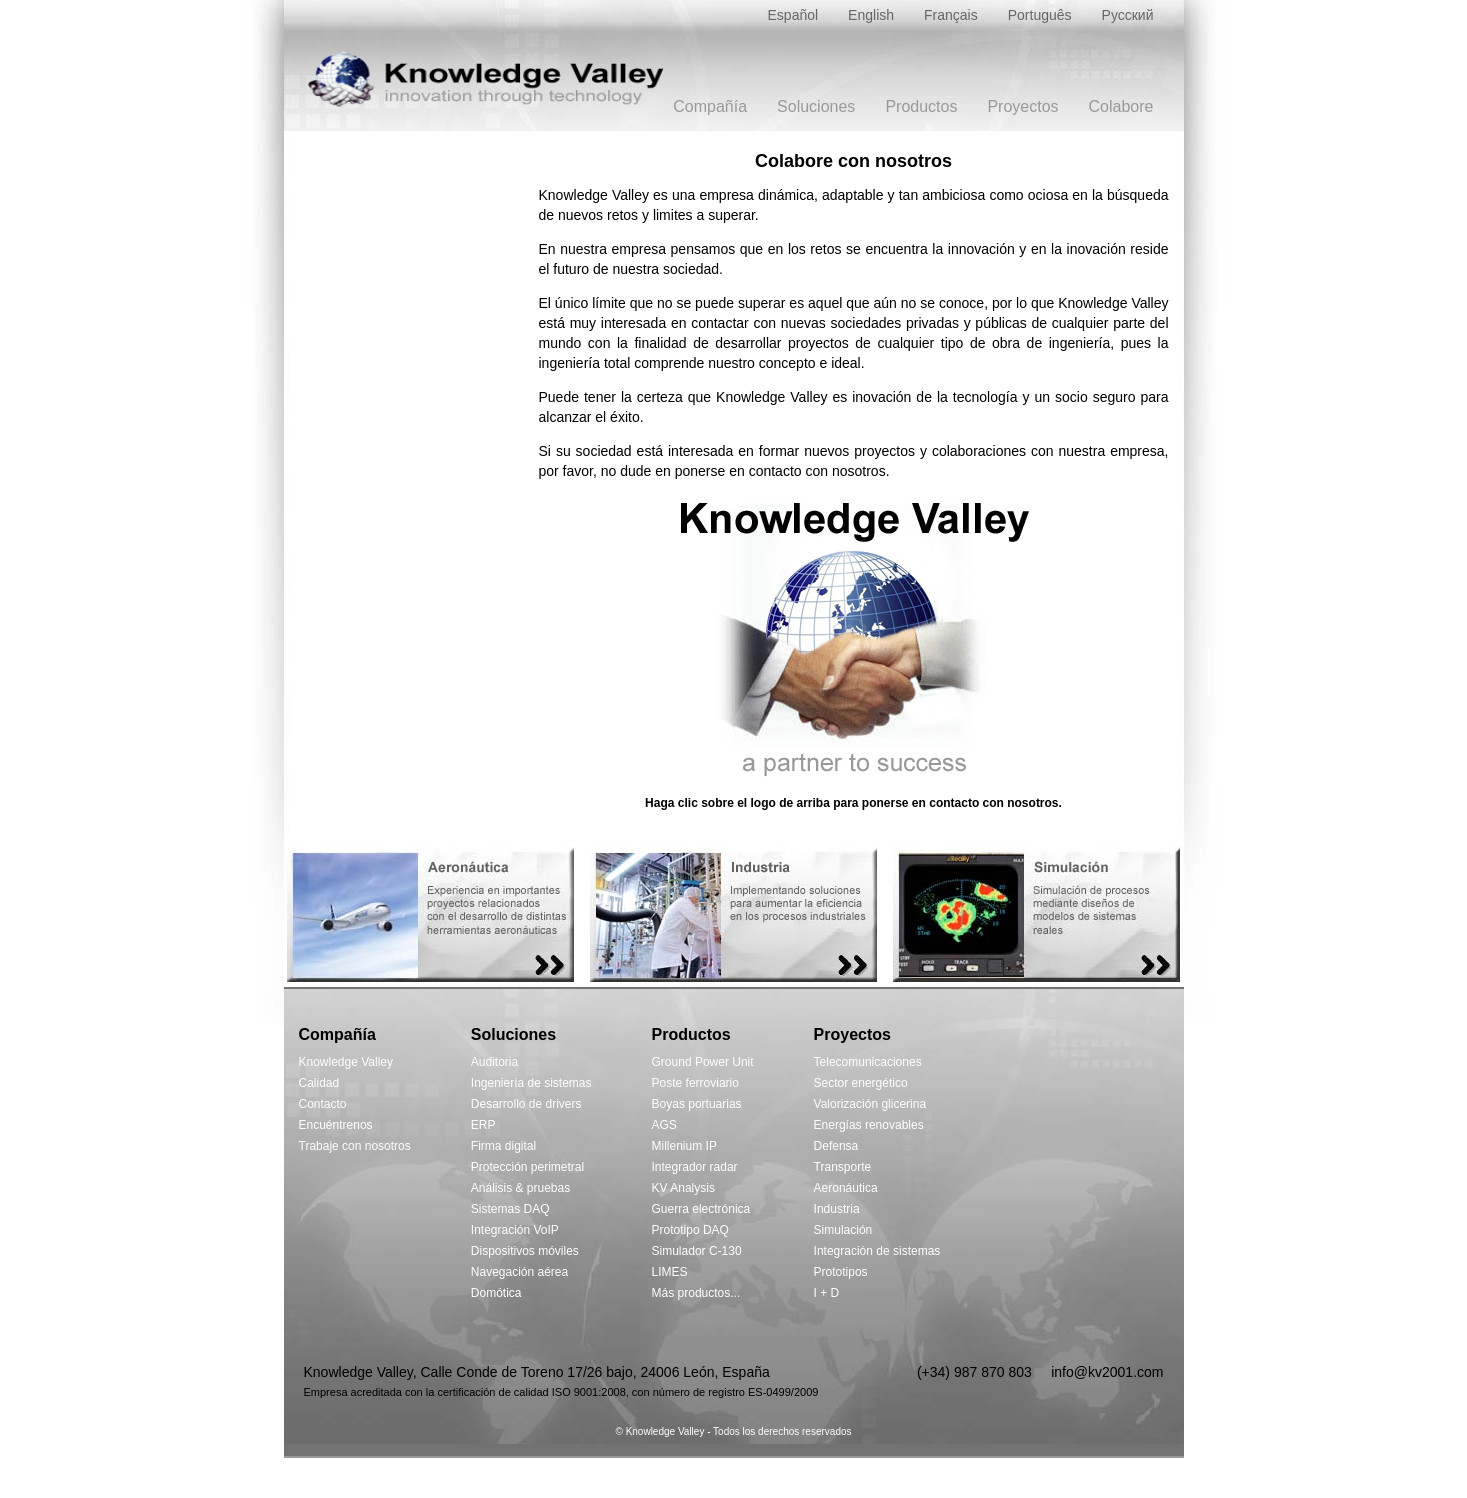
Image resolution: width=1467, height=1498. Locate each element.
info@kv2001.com (1107, 1372)
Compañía (710, 106)
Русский (1128, 15)
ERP (483, 1125)
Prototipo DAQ (690, 1230)
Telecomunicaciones (868, 1062)
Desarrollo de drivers (526, 1104)
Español (793, 15)
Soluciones (816, 106)
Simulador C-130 (697, 1251)
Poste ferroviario (695, 1083)
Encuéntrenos (336, 1125)
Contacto (323, 1104)
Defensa (836, 1146)
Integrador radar (695, 1167)
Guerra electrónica (701, 1209)
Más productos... (696, 1293)
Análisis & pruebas (520, 1188)
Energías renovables (869, 1125)
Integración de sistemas (877, 1251)
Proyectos (1022, 106)
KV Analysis (683, 1188)
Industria (837, 1209)
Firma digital (503, 1146)
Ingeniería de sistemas (531, 1083)
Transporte (843, 1167)
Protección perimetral (527, 1167)
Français (951, 15)
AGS (664, 1125)
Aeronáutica (846, 1188)
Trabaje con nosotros (355, 1146)
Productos (921, 106)
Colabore (1121, 106)
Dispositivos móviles (525, 1251)
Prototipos (841, 1272)
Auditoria (494, 1062)
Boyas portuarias (697, 1104)
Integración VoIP (515, 1230)
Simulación (843, 1230)
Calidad (319, 1083)
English (871, 15)
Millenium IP (684, 1146)
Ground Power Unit (703, 1062)
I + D (827, 1293)
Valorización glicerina (870, 1104)
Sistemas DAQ (510, 1209)
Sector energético (861, 1083)
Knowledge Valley (346, 1062)
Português (1040, 15)
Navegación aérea (519, 1272)
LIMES (670, 1272)
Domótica (496, 1293)
